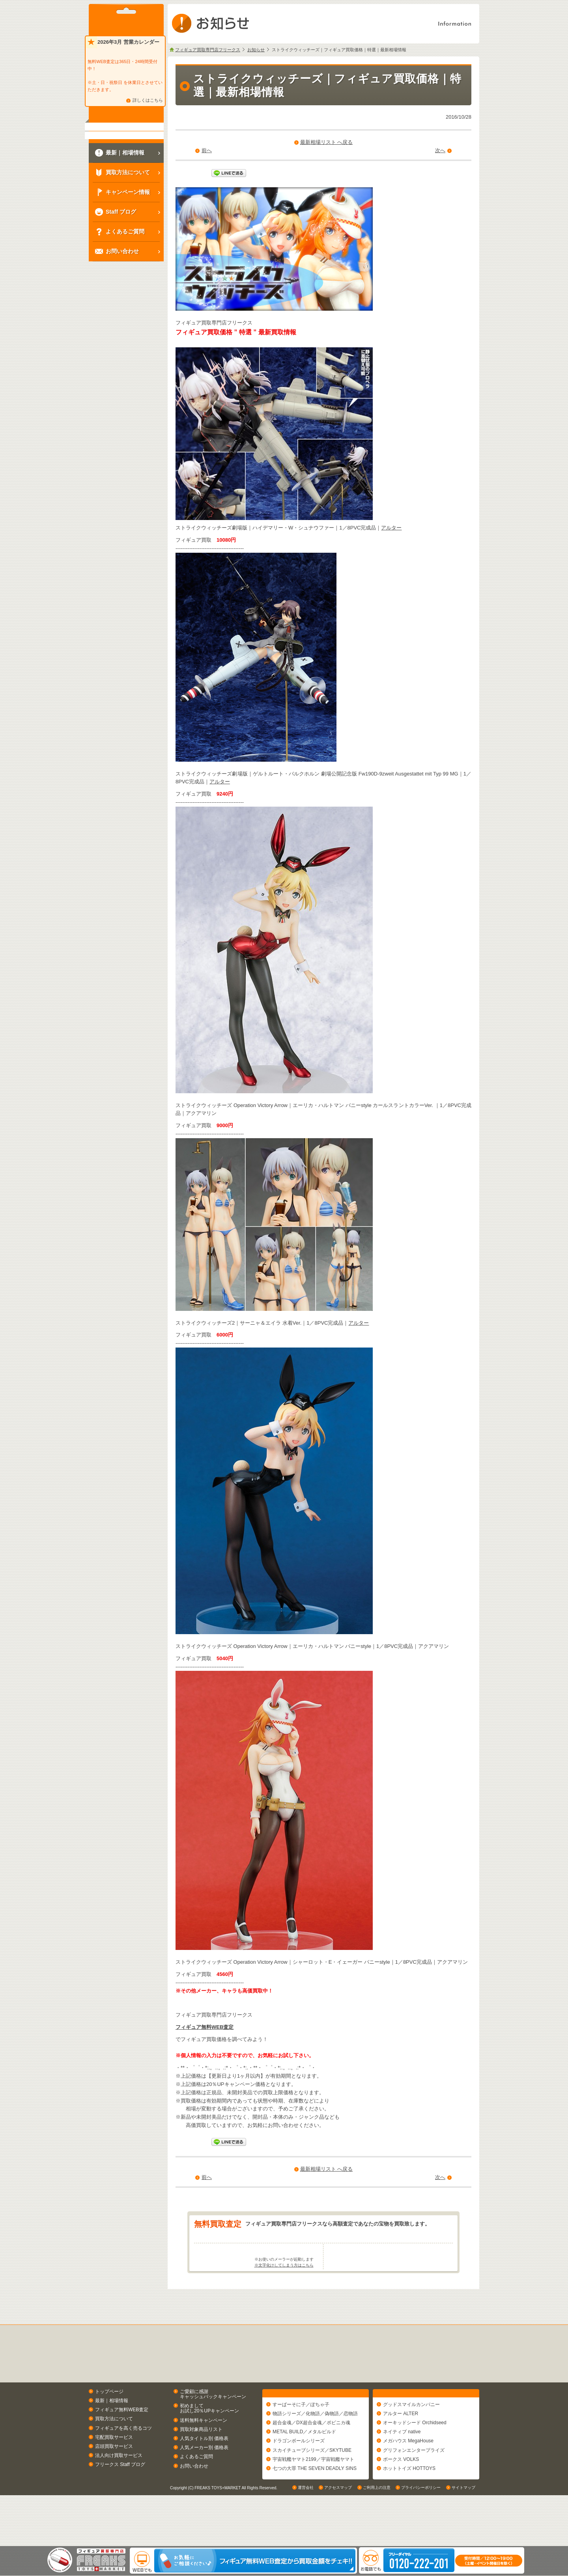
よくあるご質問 (196, 2487)
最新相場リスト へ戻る (326, 142)
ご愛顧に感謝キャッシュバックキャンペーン (213, 2424)
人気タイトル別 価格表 (204, 2469)
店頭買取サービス (114, 2477)
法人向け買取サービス (118, 2486)
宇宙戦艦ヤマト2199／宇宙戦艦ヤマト (313, 2493)
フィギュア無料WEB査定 (205, 2027)
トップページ (109, 2422)
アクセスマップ (338, 2538)
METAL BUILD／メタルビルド (304, 2466)
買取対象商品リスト (201, 2460)
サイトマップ (463, 2538)
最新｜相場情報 (111, 2431)
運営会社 (306, 2538)
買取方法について (114, 2450)
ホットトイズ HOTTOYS (409, 2503)
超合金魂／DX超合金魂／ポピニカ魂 (311, 2457)
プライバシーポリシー (421, 2538)
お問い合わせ (194, 2497)
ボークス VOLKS (401, 2493)
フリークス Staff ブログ (120, 2495)
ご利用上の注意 (376, 2538)
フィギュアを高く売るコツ (123, 2459)
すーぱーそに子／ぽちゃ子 (301, 2439)
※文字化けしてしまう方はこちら (284, 2296)
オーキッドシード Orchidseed (415, 2457)
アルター (391, 528)
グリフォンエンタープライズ (414, 2484)
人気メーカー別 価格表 (204, 2478)
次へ (440, 150)
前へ (207, 150)
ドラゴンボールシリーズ (299, 2475)
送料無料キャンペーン (203, 2451)
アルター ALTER (400, 2448)
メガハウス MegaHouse (408, 2475)
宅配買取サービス (114, 2468)
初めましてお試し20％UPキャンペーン (209, 2439)
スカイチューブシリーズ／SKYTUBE (312, 2484)
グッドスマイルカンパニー (411, 2439)
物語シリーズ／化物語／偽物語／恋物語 (315, 2448)
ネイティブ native (401, 2466)
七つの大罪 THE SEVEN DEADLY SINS (315, 2503)
